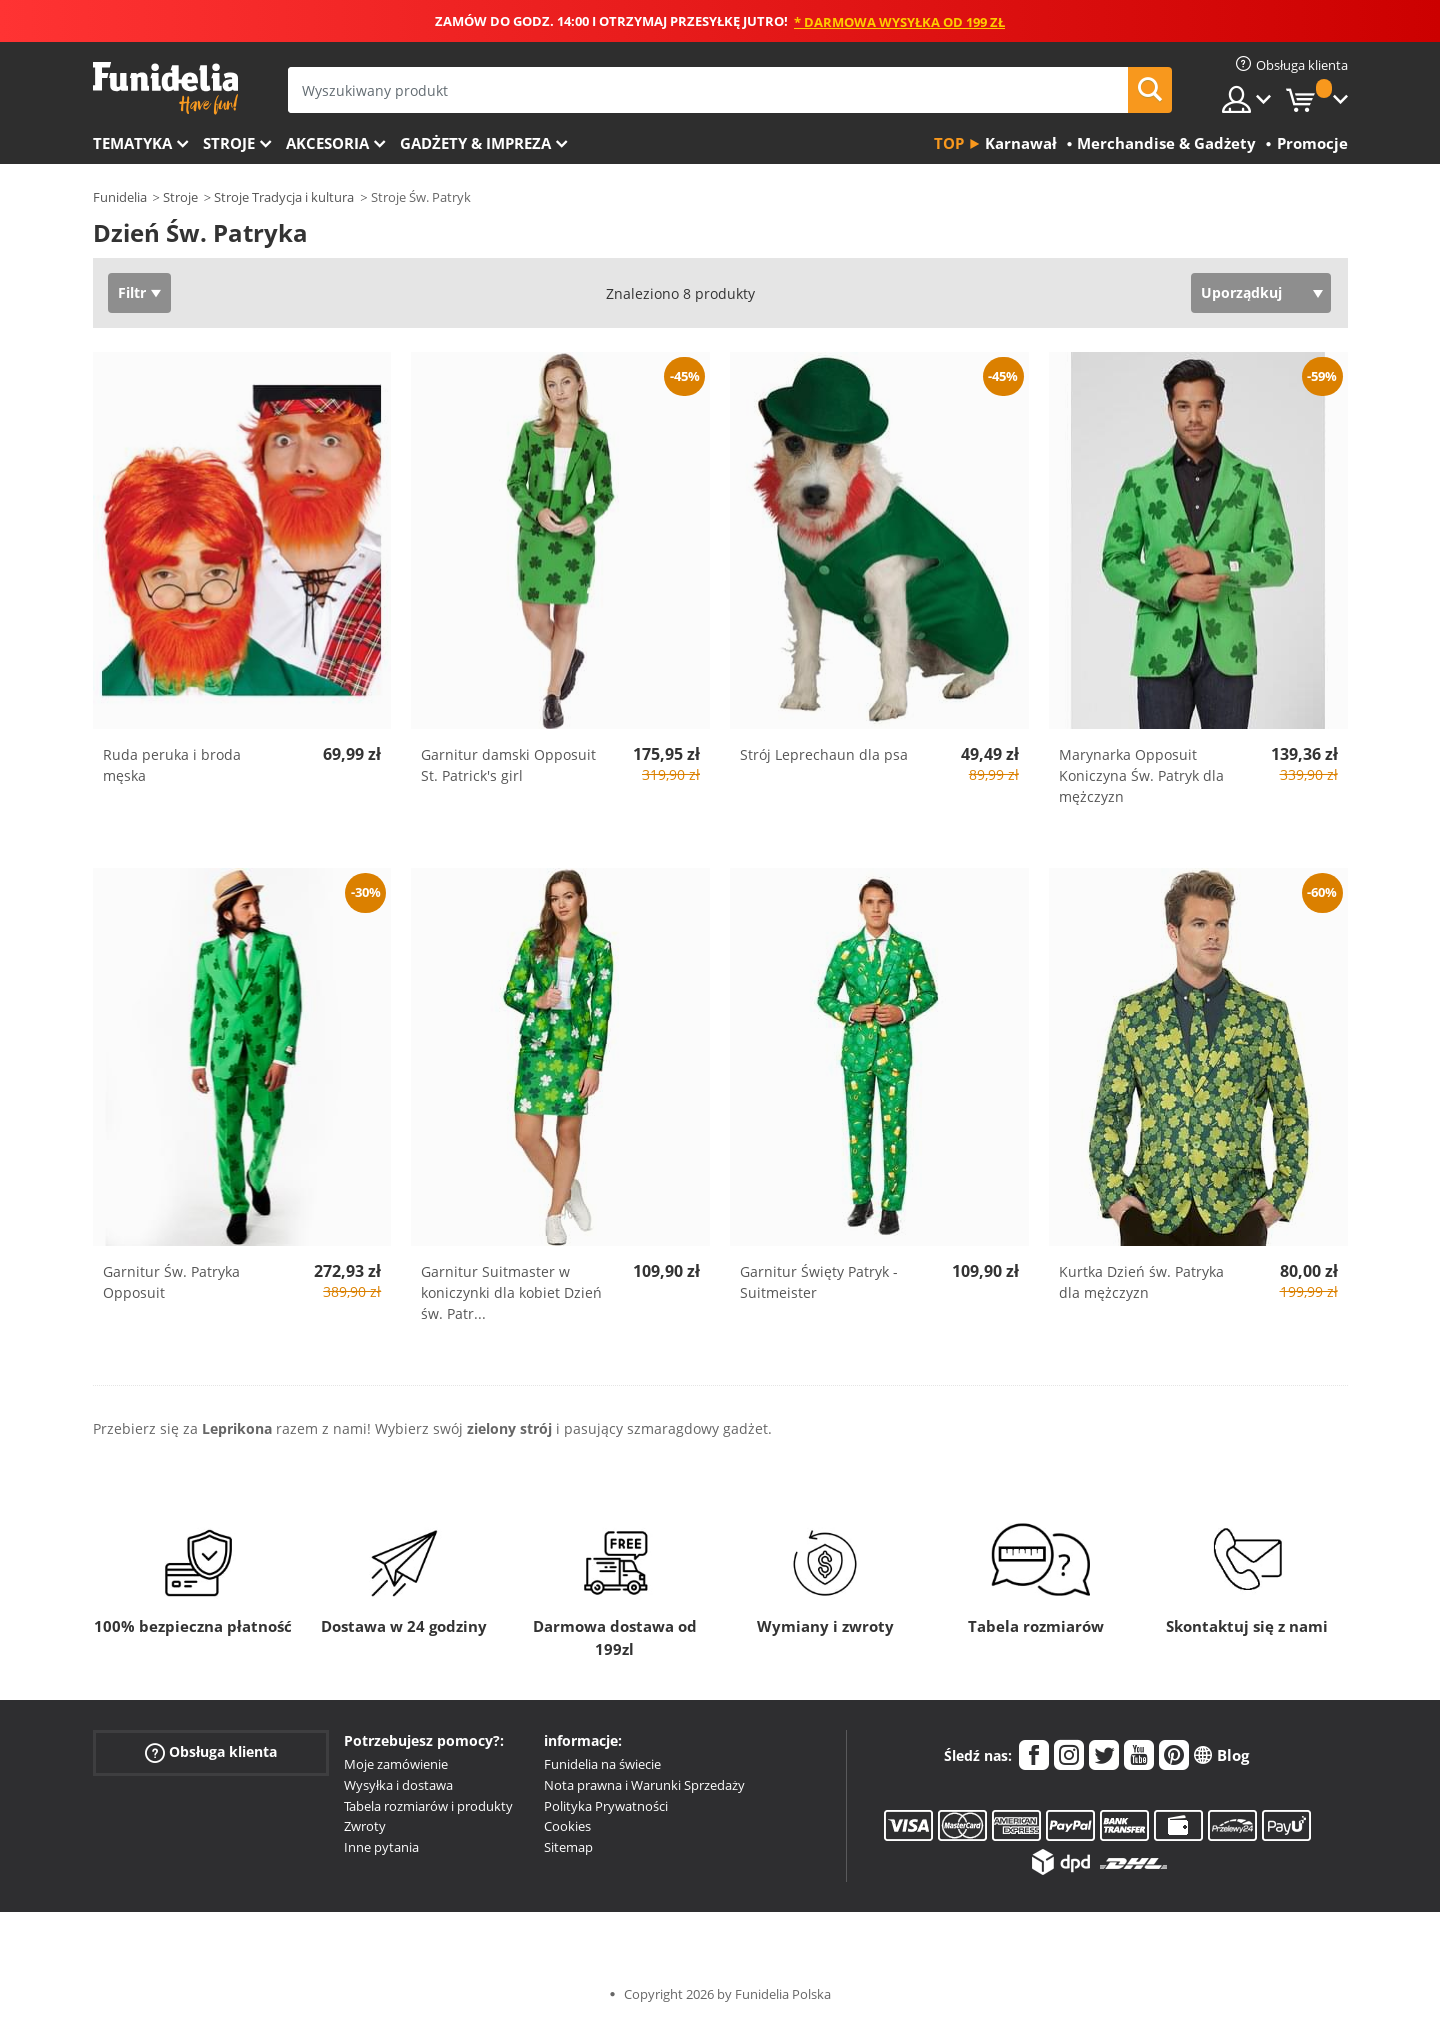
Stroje (229, 143)
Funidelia (120, 197)
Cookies (567, 1826)
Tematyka (132, 143)
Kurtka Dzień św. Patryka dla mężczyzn (1141, 1282)
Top (949, 143)
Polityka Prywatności (606, 1806)
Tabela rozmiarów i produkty (428, 1806)
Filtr (132, 292)
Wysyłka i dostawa (398, 1785)
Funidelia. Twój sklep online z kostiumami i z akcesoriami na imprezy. (165, 88)
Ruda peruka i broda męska (172, 765)
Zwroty (365, 1826)
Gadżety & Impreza (475, 143)
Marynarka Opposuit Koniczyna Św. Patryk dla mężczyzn (1141, 775)
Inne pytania (381, 1847)
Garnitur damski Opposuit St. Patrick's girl (508, 765)
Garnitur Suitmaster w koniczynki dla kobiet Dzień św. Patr (511, 1292)
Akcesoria (327, 143)
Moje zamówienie (396, 1764)
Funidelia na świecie (602, 1764)
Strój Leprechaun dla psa (824, 754)
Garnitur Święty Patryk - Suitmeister (819, 1282)
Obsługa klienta (211, 1752)
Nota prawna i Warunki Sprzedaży (644, 1785)
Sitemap (568, 1847)
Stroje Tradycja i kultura (284, 197)
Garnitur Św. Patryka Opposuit (171, 1282)
